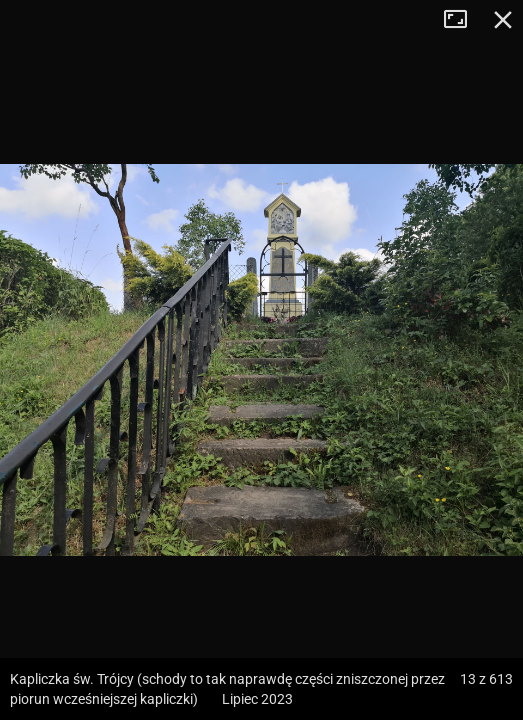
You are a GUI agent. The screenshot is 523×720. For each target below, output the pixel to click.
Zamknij (503, 20)
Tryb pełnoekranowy (463, 20)
